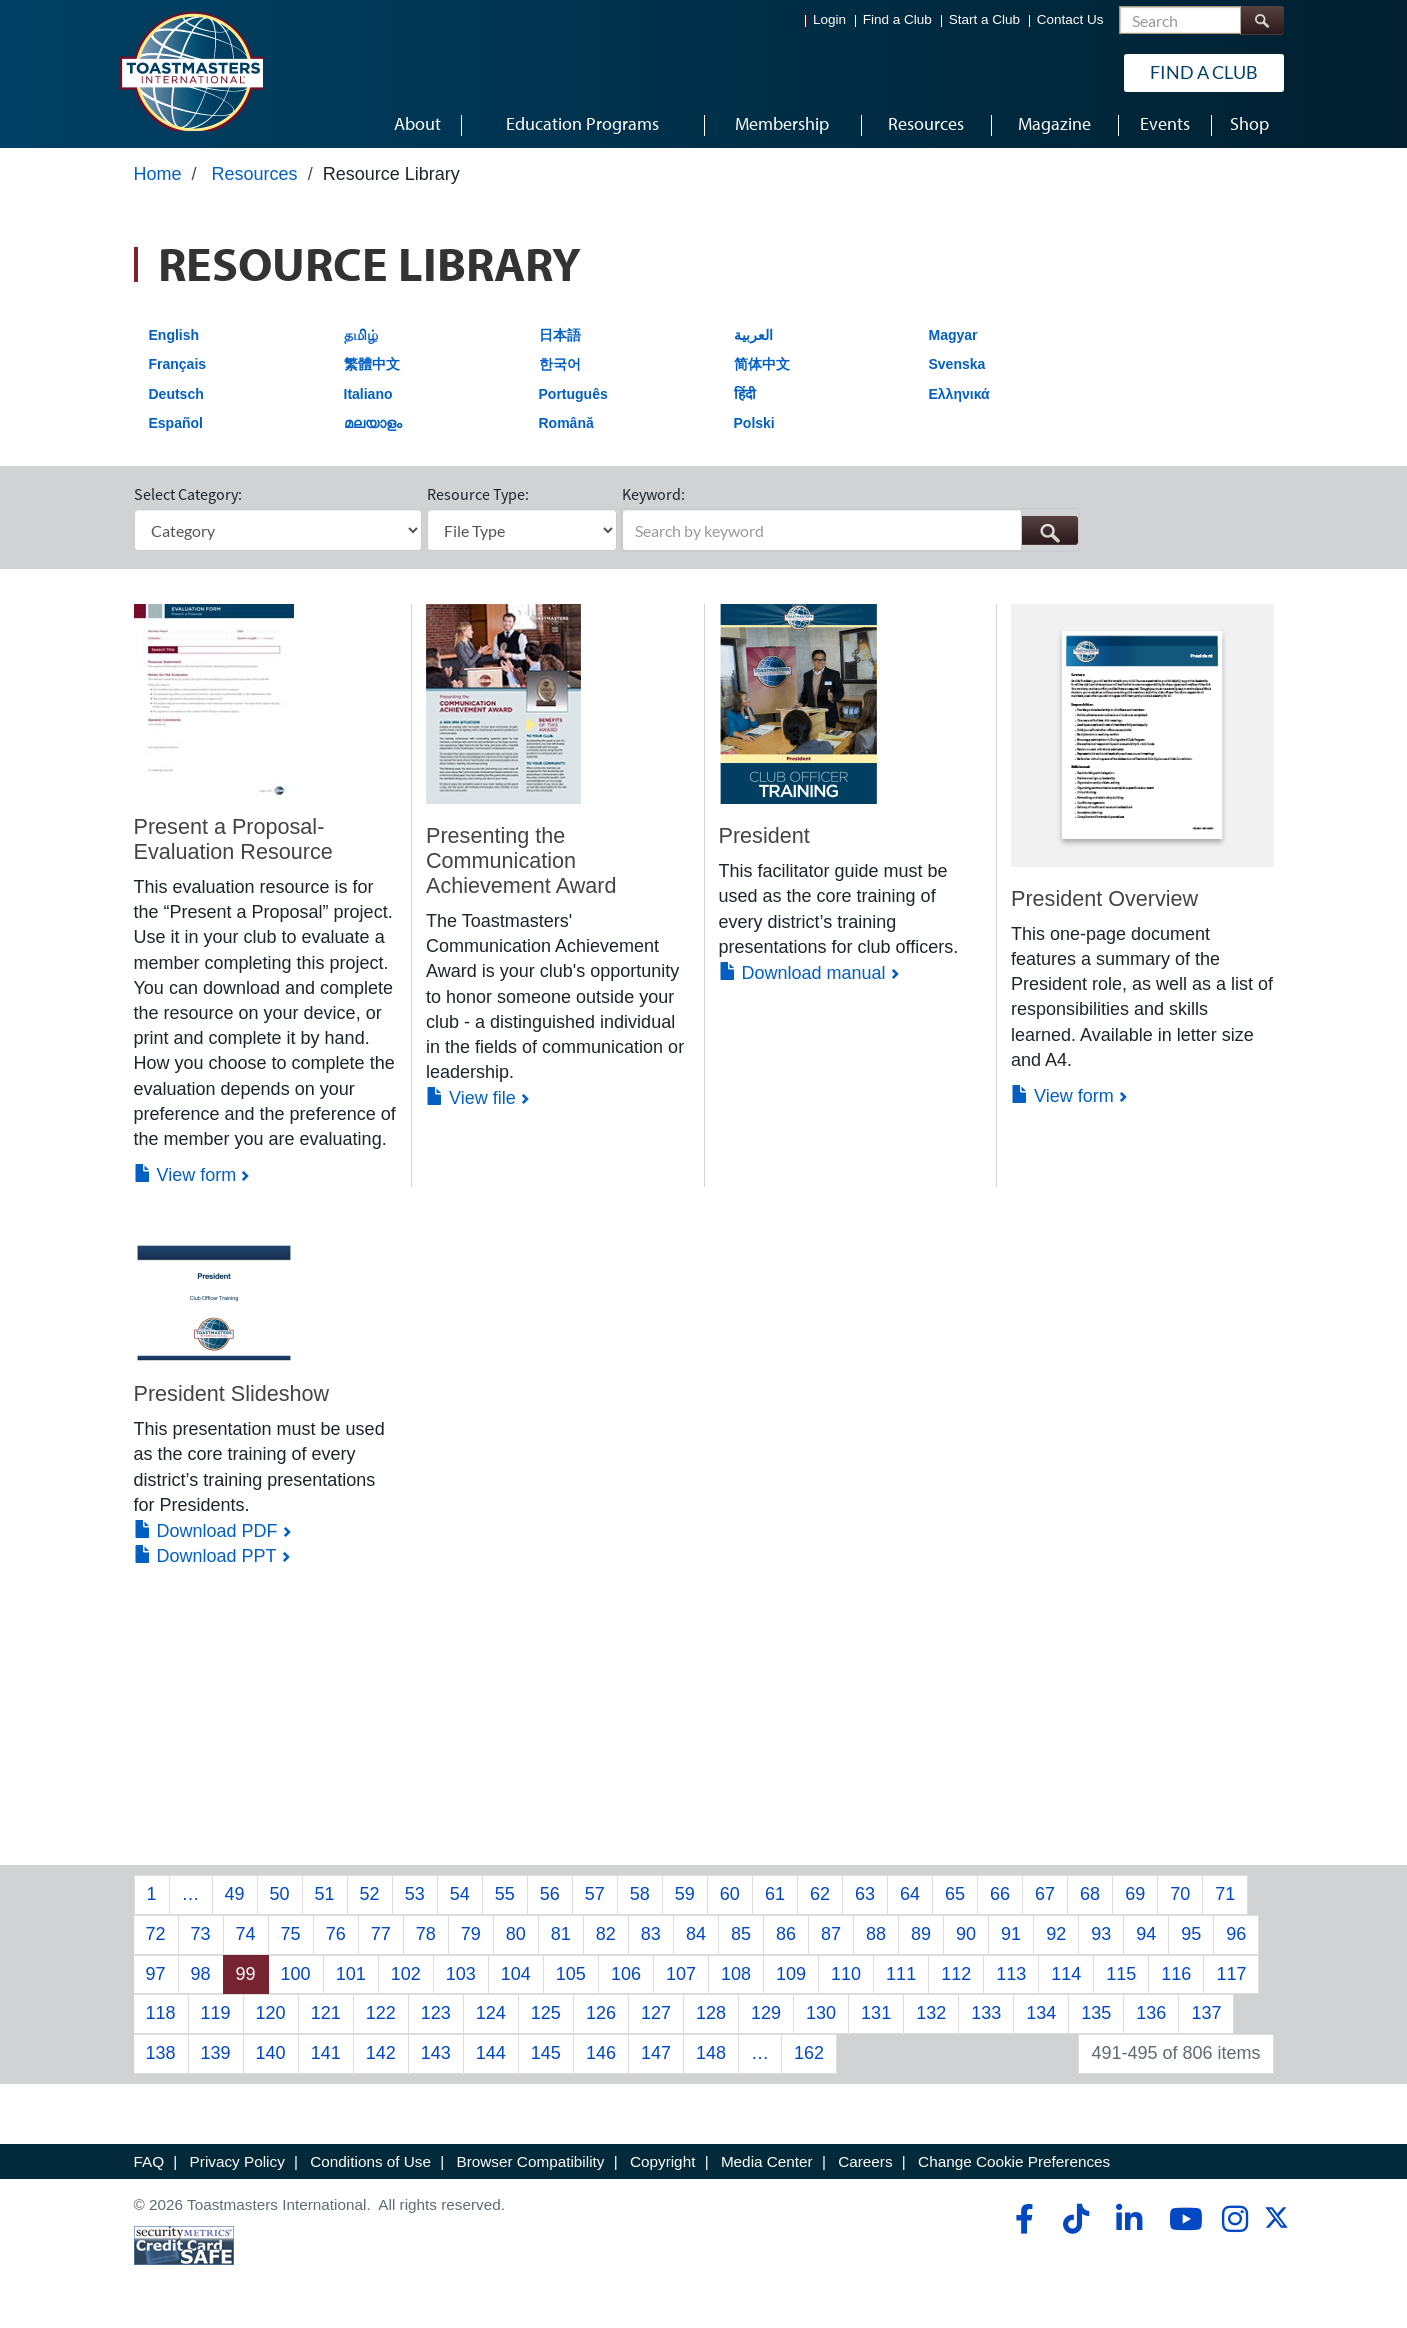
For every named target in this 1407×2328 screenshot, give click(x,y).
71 (1225, 1898)
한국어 (560, 367)
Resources (255, 177)
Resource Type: (478, 498)
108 (736, 1977)
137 (1206, 2017)
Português (573, 397)
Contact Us (1070, 20)
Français (178, 367)
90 (966, 1937)
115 (1121, 1977)
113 (1011, 1977)
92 (1056, 1937)
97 (156, 1977)
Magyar (953, 338)
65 (955, 1898)
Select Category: (188, 498)
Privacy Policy (237, 2164)
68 (1090, 1898)
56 (550, 1898)
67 (1045, 1898)
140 (271, 2056)
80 (516, 1937)
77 (381, 1937)
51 (325, 1898)
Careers (865, 2164)
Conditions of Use (370, 2164)
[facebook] (1021, 2222)
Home (158, 177)
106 (626, 1977)
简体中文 (762, 367)
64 (910, 1898)
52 (370, 1898)
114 (1066, 1977)
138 (161, 2056)
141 (326, 2056)
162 (809, 2056)
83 (651, 1937)
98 (201, 1977)
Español (176, 427)
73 (201, 1937)
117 (1231, 1977)
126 (601, 2017)
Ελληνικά (959, 397)
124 (491, 2017)
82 (606, 1937)
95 (1191, 1937)
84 (696, 1937)
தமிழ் (361, 338)
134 (1041, 2017)
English (174, 338)
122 (381, 2017)
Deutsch (176, 397)
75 (291, 1937)
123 (436, 2017)
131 (876, 2017)
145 (546, 2056)
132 (931, 2017)
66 (1000, 1898)
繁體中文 (372, 367)
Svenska (957, 367)
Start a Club (984, 20)
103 (461, 1977)
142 (381, 2056)
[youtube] (1181, 2222)
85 (741, 1937)
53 (415, 1898)
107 (681, 1977)
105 (571, 1977)
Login (829, 20)
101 (351, 1977)
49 (235, 1898)
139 (216, 2056)
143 (436, 2056)
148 (711, 2056)
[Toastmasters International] (191, 72)
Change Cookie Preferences (1014, 2164)
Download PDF (206, 1534)
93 (1101, 1937)
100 (296, 1977)
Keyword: (653, 498)
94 (1146, 1937)
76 (336, 1937)
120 (271, 2017)
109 (791, 1977)
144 (491, 2056)
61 (775, 1898)
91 (1011, 1937)
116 (1176, 1977)
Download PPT (205, 1559)
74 (246, 1937)
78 (426, 1937)
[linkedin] (1128, 2222)
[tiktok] (1075, 2222)
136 (1151, 2017)
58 (640, 1898)
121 (326, 2017)
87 (831, 1937)
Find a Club (897, 20)
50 (280, 1898)
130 (821, 2017)
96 (1236, 1937)
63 (865, 1898)
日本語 (560, 338)
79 (471, 1937)
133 (986, 2017)
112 (956, 1977)
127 (656, 2017)
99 (246, 1977)
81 (561, 1937)
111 (901, 1977)
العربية (753, 338)
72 (156, 1937)
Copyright (662, 2164)
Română (566, 427)
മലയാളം (373, 427)
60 (730, 1898)
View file (471, 1102)
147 (656, 2056)
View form (185, 1178)
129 (766, 2017)
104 (516, 1977)
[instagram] (1234, 2222)
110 (846, 1977)
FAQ (149, 2164)
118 (161, 2017)
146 (601, 2056)
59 (685, 1898)
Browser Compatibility (531, 2164)
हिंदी (745, 397)
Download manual (802, 976)
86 (786, 1937)
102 (406, 1977)
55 (505, 1898)
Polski (754, 427)
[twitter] (1276, 2227)
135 (1096, 2017)
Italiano (368, 397)
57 (595, 1898)
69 (1135, 1898)
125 (546, 2017)
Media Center (767, 2164)
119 (216, 2017)
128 (711, 2017)
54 (460, 1898)
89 (921, 1937)
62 (820, 1898)
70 (1180, 1898)
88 (876, 1937)
